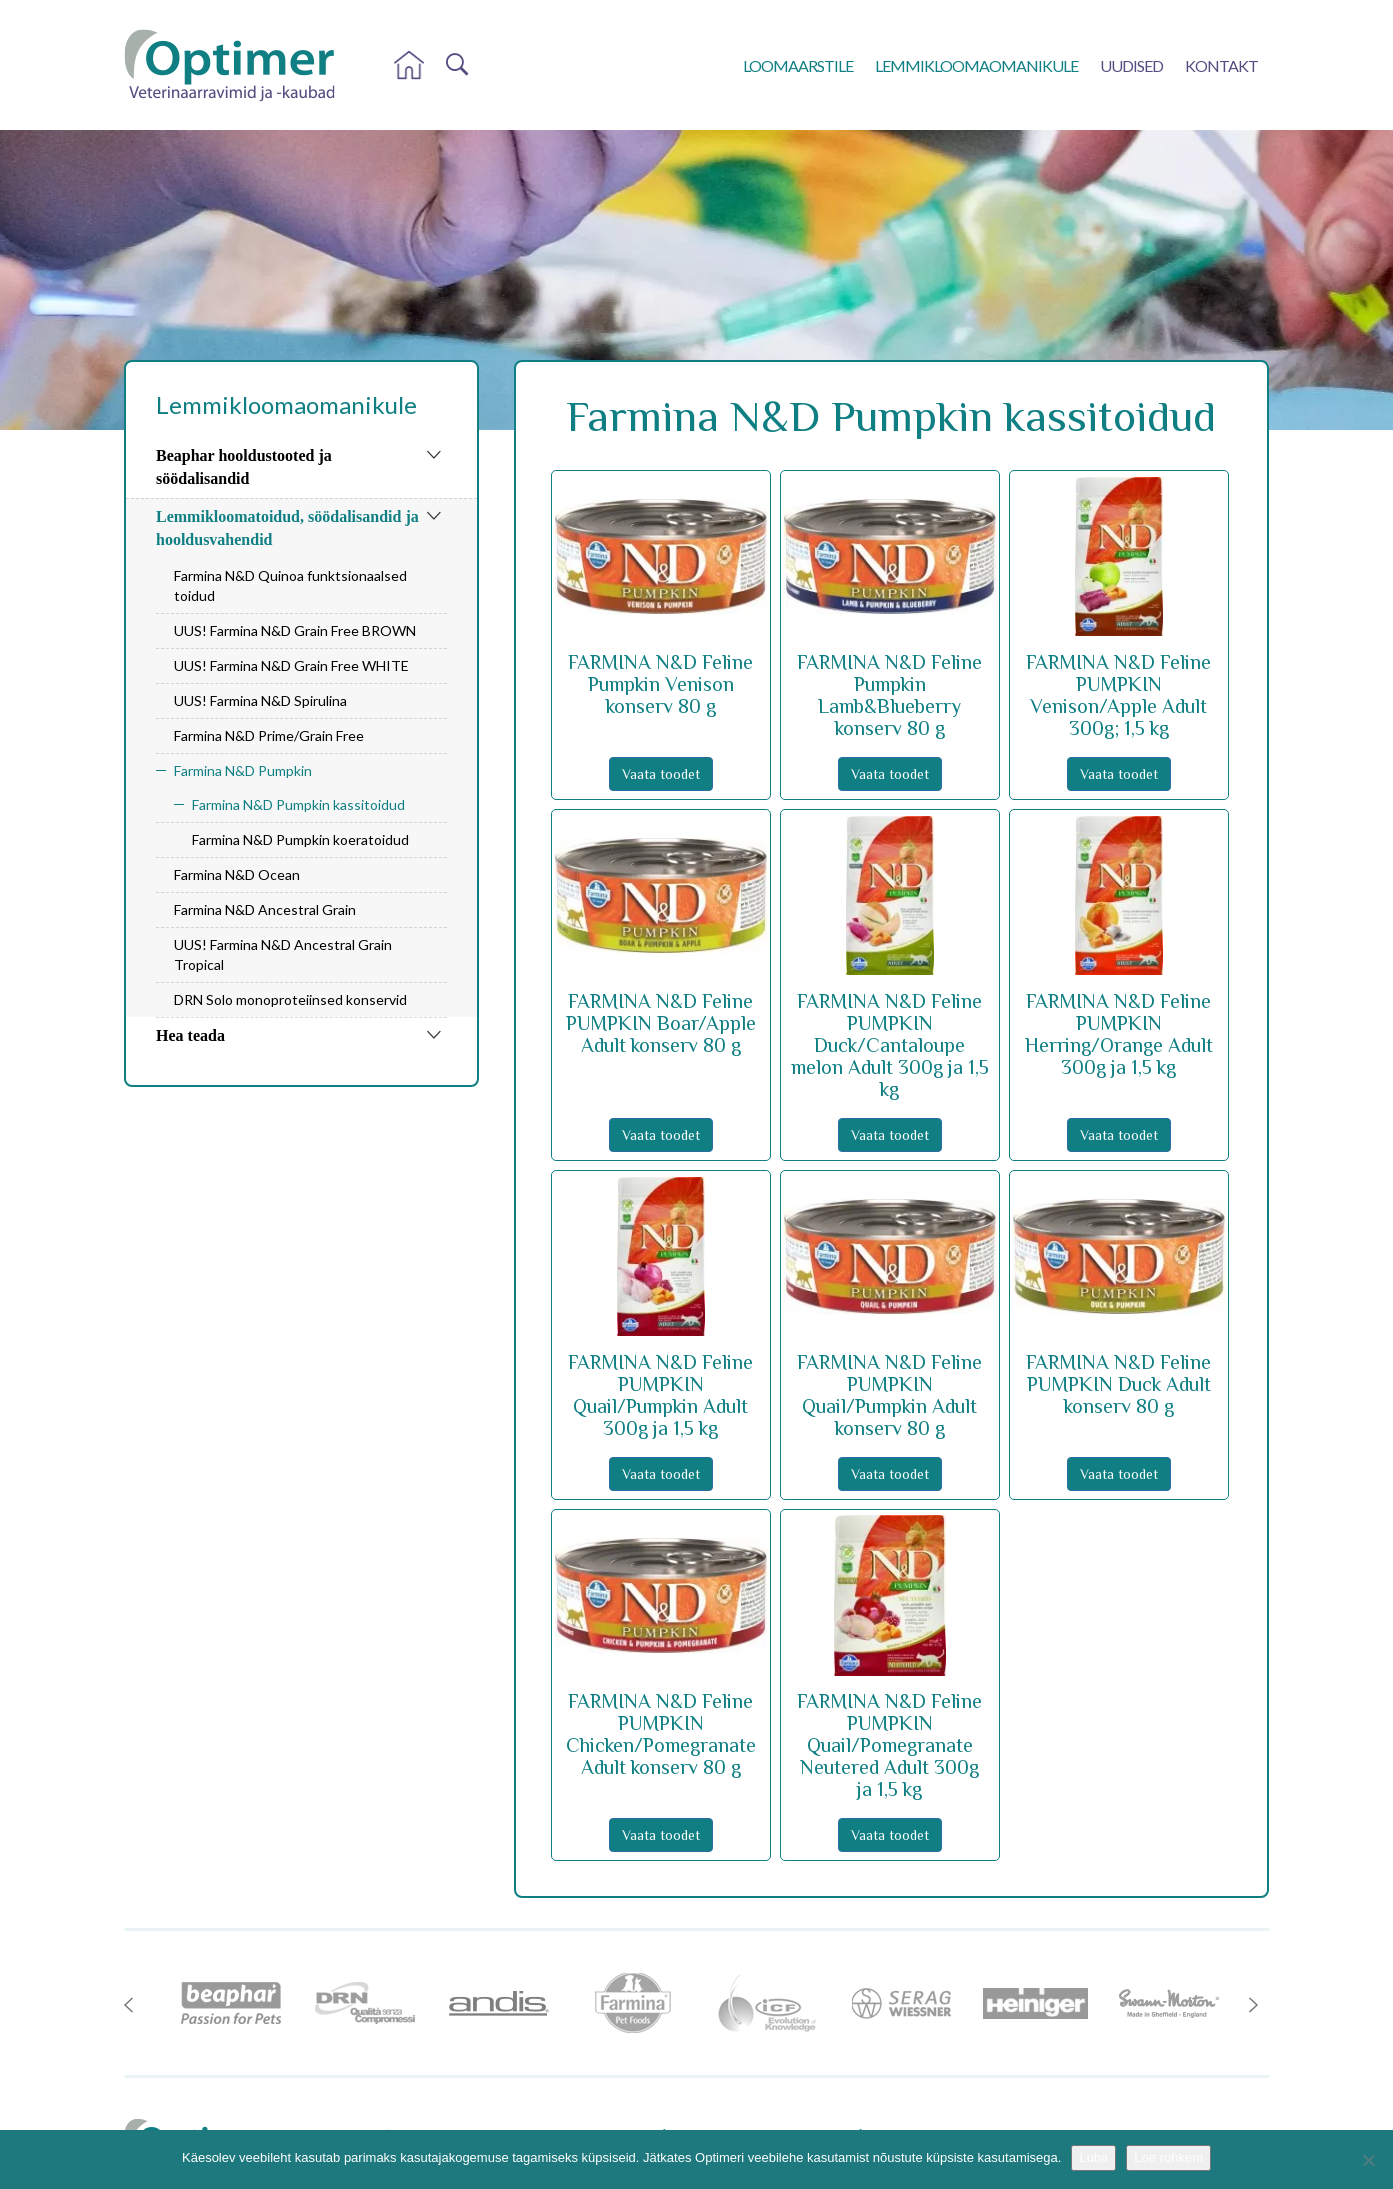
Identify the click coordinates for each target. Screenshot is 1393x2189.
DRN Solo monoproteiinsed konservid (290, 999)
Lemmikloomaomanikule (976, 65)
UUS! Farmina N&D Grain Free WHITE (291, 665)
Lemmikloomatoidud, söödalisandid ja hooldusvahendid (287, 528)
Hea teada (190, 1035)
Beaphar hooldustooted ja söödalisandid (244, 467)
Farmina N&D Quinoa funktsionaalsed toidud (290, 585)
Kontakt (1221, 65)
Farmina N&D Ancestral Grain (265, 909)
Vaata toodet (661, 774)
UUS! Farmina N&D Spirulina (260, 700)
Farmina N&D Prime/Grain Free (269, 735)
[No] (1368, 2160)
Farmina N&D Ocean (237, 874)
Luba (1093, 2157)
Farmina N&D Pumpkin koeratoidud (300, 839)
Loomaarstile (798, 65)
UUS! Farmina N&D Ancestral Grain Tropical (283, 954)
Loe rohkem (1168, 2157)
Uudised (1131, 65)
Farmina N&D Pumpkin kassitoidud (298, 804)
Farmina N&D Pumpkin (243, 770)
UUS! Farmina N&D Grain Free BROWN (295, 630)
